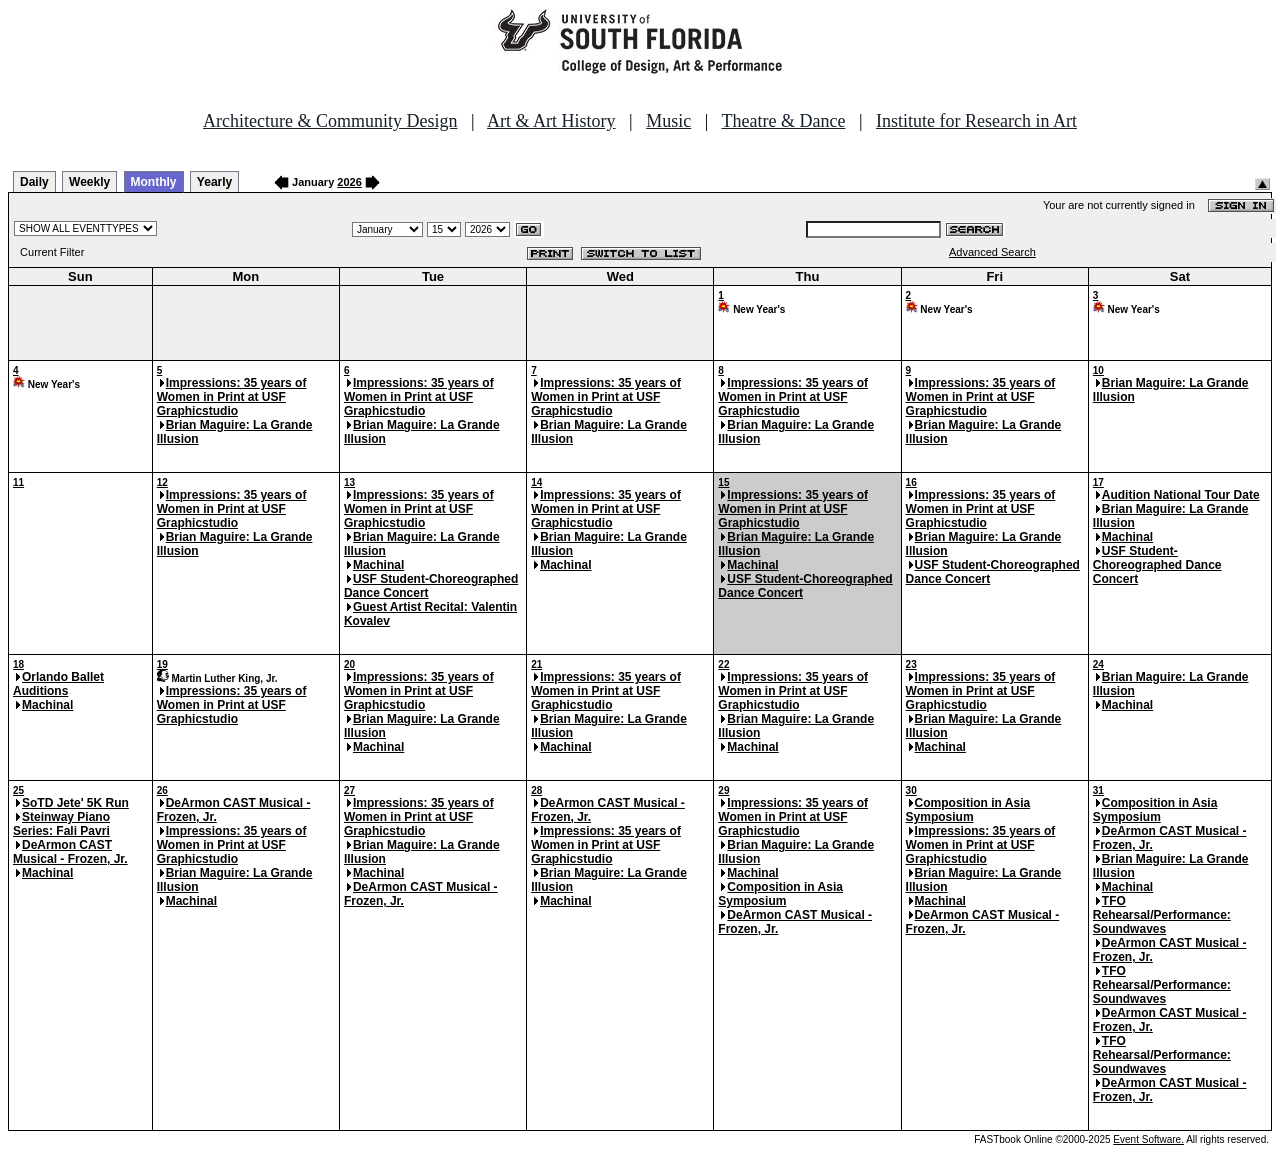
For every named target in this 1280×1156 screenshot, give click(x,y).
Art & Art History (551, 121)
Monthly (154, 182)
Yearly (214, 182)
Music (668, 121)
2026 (349, 182)
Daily (34, 182)
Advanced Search (992, 252)
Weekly (89, 182)
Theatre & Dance (783, 121)
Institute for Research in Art (976, 121)
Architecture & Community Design (330, 121)
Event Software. (1148, 1139)
